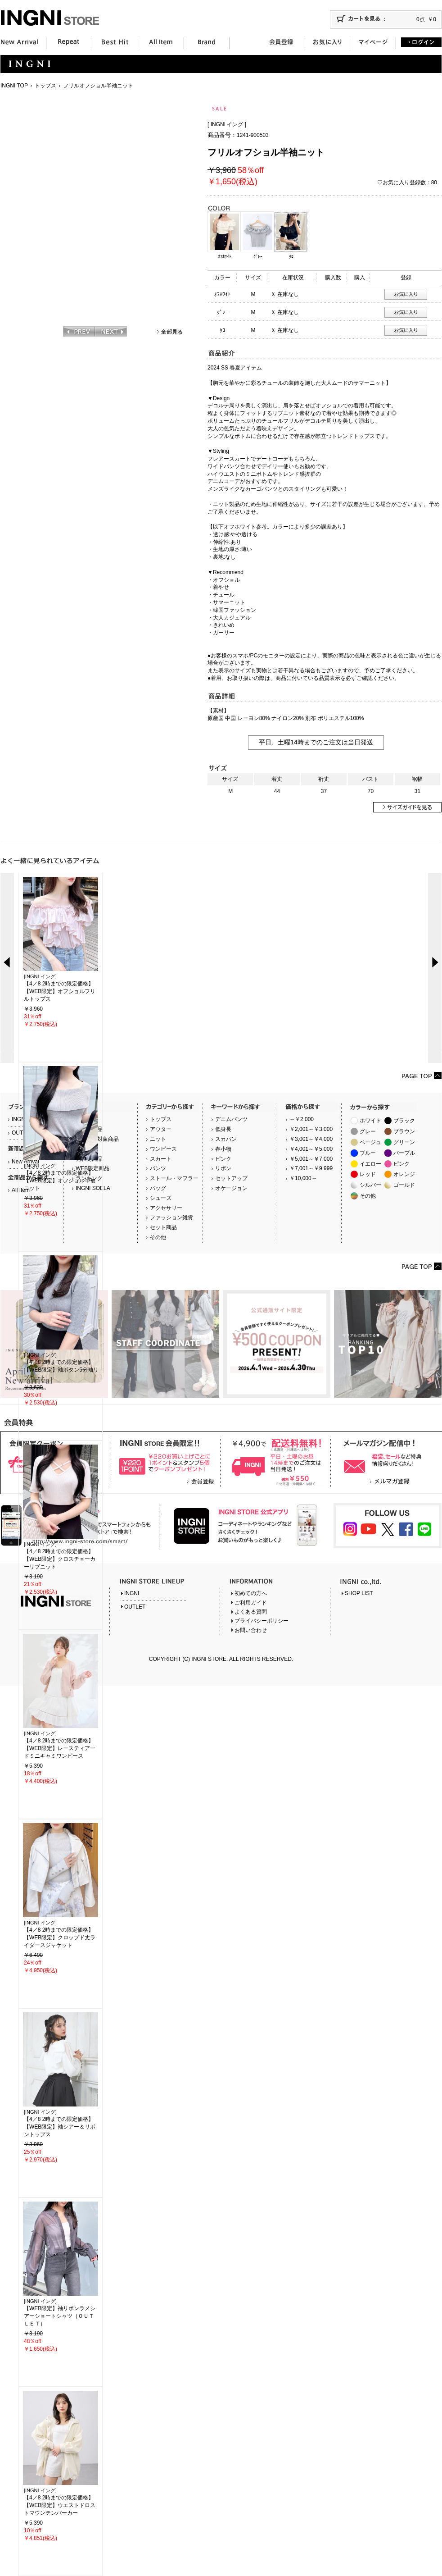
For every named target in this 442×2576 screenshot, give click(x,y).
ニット (158, 1139)
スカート (160, 1159)
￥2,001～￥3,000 (311, 1129)
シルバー (370, 1185)
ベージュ (370, 1142)
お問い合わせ (251, 1630)
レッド (368, 1174)
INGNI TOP (14, 85)
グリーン (404, 1142)
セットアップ (231, 1178)
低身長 (223, 1129)
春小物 (223, 1149)
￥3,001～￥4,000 (311, 1139)
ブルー (368, 1153)
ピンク (223, 1159)
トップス (45, 85)
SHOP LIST (359, 1593)
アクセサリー (166, 1208)
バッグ (158, 1188)
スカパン (226, 1139)
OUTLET (134, 1607)
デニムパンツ (231, 1119)
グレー (368, 1131)
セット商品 (163, 1227)
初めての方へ (251, 1593)
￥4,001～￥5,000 (311, 1149)
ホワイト (370, 1120)
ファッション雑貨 (171, 1217)
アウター (160, 1129)
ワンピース (163, 1149)
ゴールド (404, 1185)
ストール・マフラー (174, 1178)
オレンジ (404, 1174)
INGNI (131, 1593)
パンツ (158, 1168)
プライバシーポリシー (262, 1621)
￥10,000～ (303, 1178)
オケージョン (231, 1188)
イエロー (370, 1164)
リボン (223, 1168)
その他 (158, 1237)
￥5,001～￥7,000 (311, 1159)
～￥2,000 (301, 1119)
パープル (404, 1153)
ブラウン (404, 1131)
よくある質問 (251, 1612)
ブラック (404, 1120)
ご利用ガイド (251, 1603)
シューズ (160, 1198)
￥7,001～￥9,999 (311, 1168)
